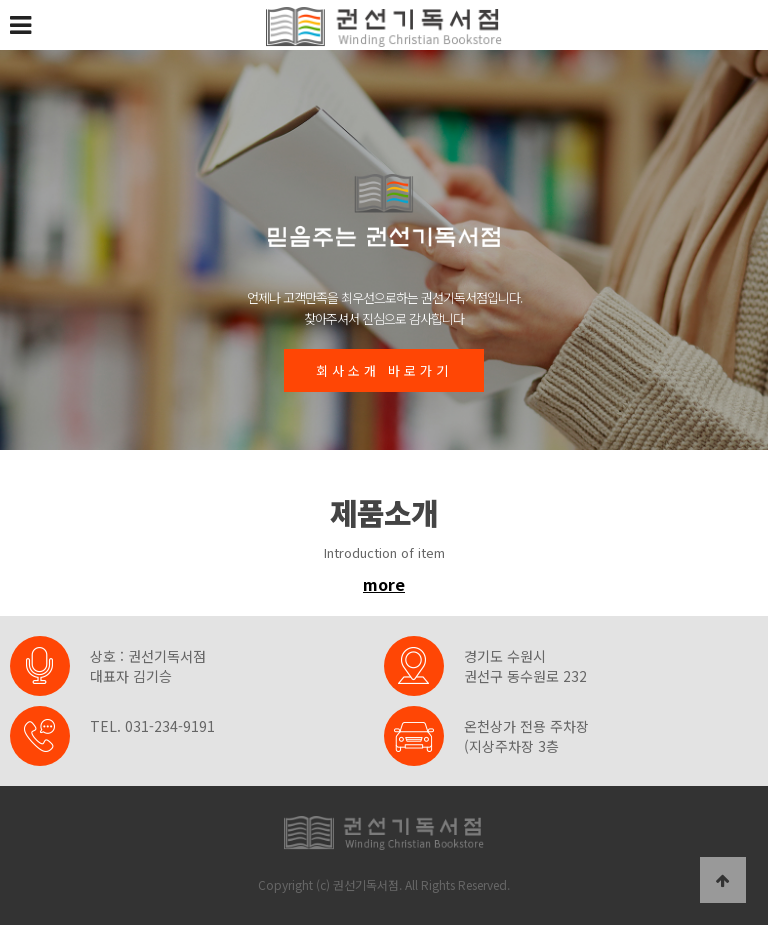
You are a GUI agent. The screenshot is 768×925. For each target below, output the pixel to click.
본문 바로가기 (0, 0)
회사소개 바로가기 (384, 370)
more (384, 584)
